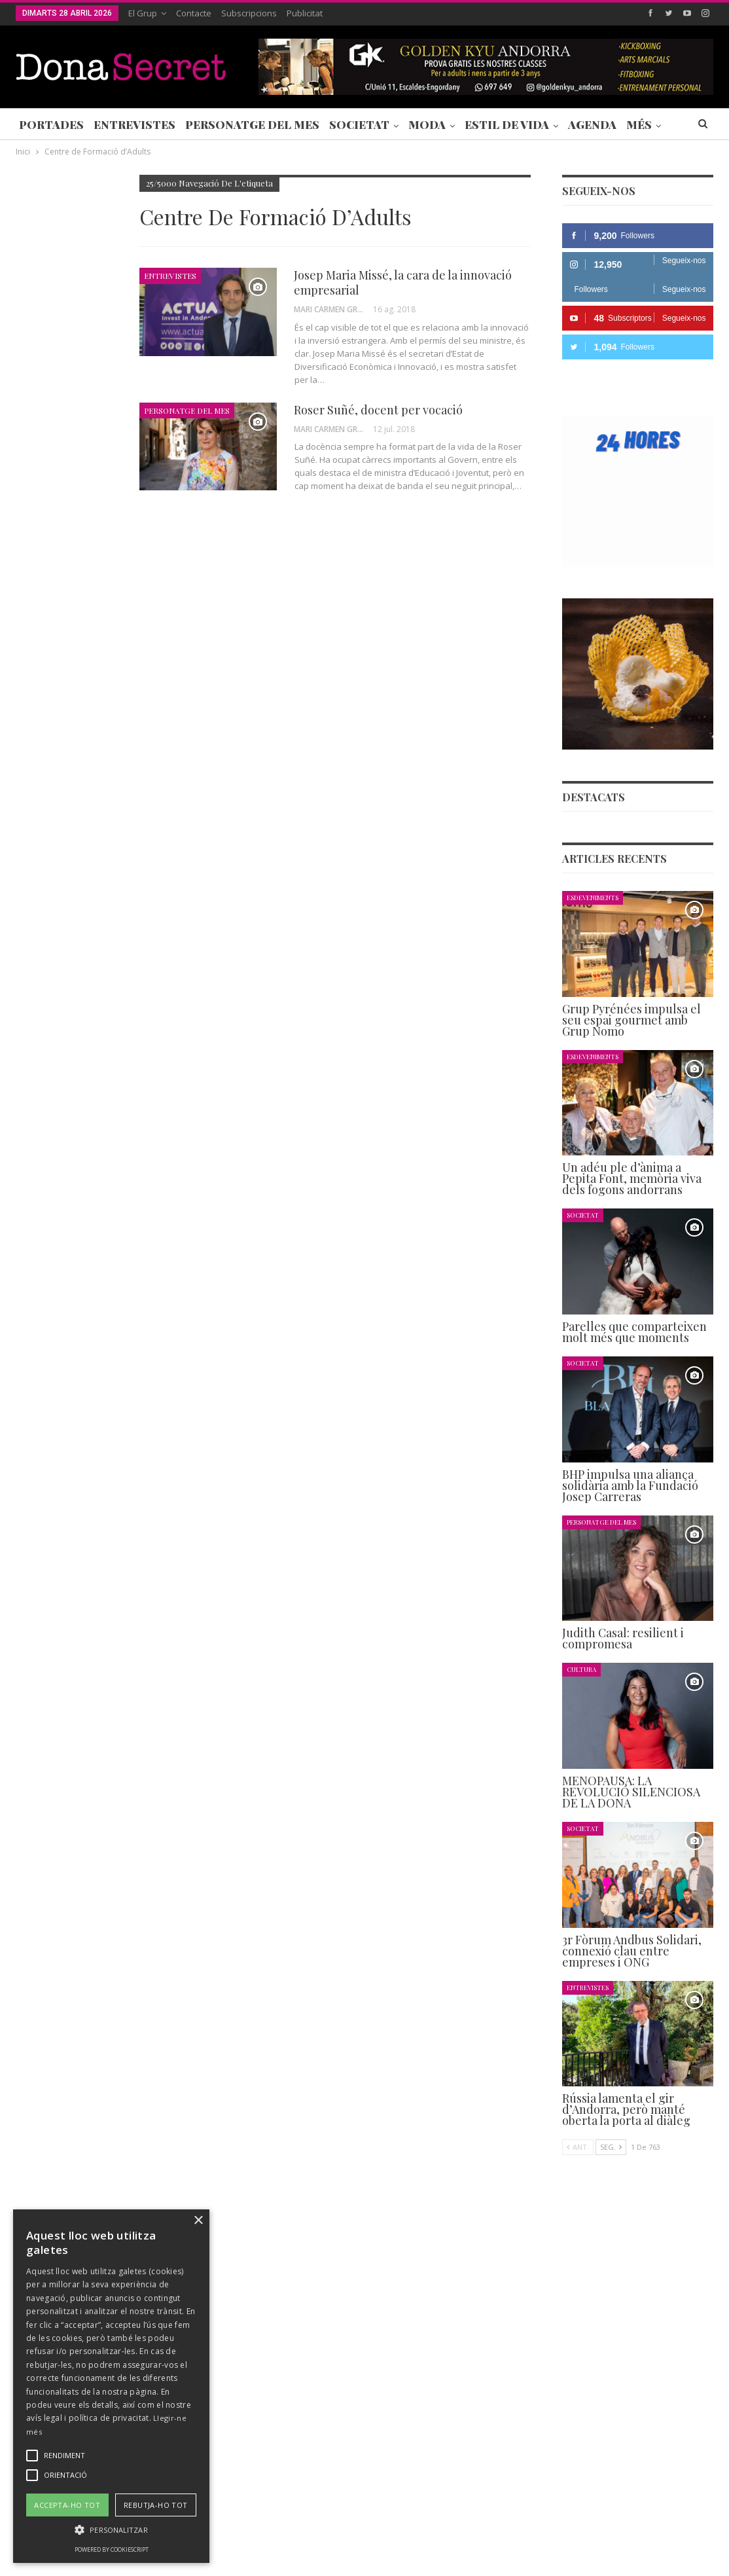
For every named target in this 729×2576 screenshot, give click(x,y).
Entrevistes (134, 124)
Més (639, 124)
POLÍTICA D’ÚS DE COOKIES (506, 2526)
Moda (427, 124)
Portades (51, 124)
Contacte (193, 13)
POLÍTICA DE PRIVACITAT (322, 2526)
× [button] (198, 2221)
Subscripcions (249, 13)
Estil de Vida (507, 124)
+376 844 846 (542, 2445)
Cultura (581, 1669)
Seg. (611, 2147)
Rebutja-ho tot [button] (156, 2505)
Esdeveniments (592, 897)
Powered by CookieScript (112, 2549)
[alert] (111, 2386)
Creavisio (696, 2555)
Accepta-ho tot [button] (67, 2505)
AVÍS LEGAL (411, 2526)
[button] (111, 2530)
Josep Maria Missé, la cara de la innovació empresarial (403, 282)
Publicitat (305, 13)
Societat (359, 124)
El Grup (142, 13)
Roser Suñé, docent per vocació (378, 410)
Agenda (592, 124)
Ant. (578, 2147)
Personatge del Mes (252, 124)
